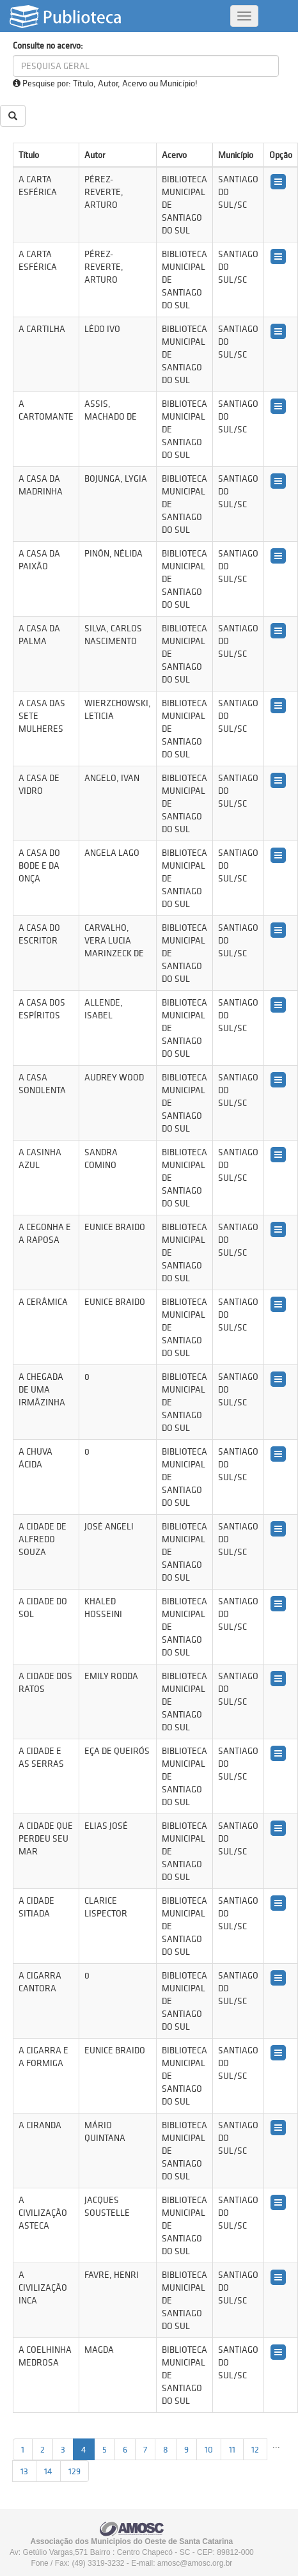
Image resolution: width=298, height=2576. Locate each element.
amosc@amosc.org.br (195, 2563)
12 (255, 2449)
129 (74, 2471)
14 (48, 2471)
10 (209, 2449)
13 (24, 2471)
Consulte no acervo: (48, 45)
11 (232, 2449)
